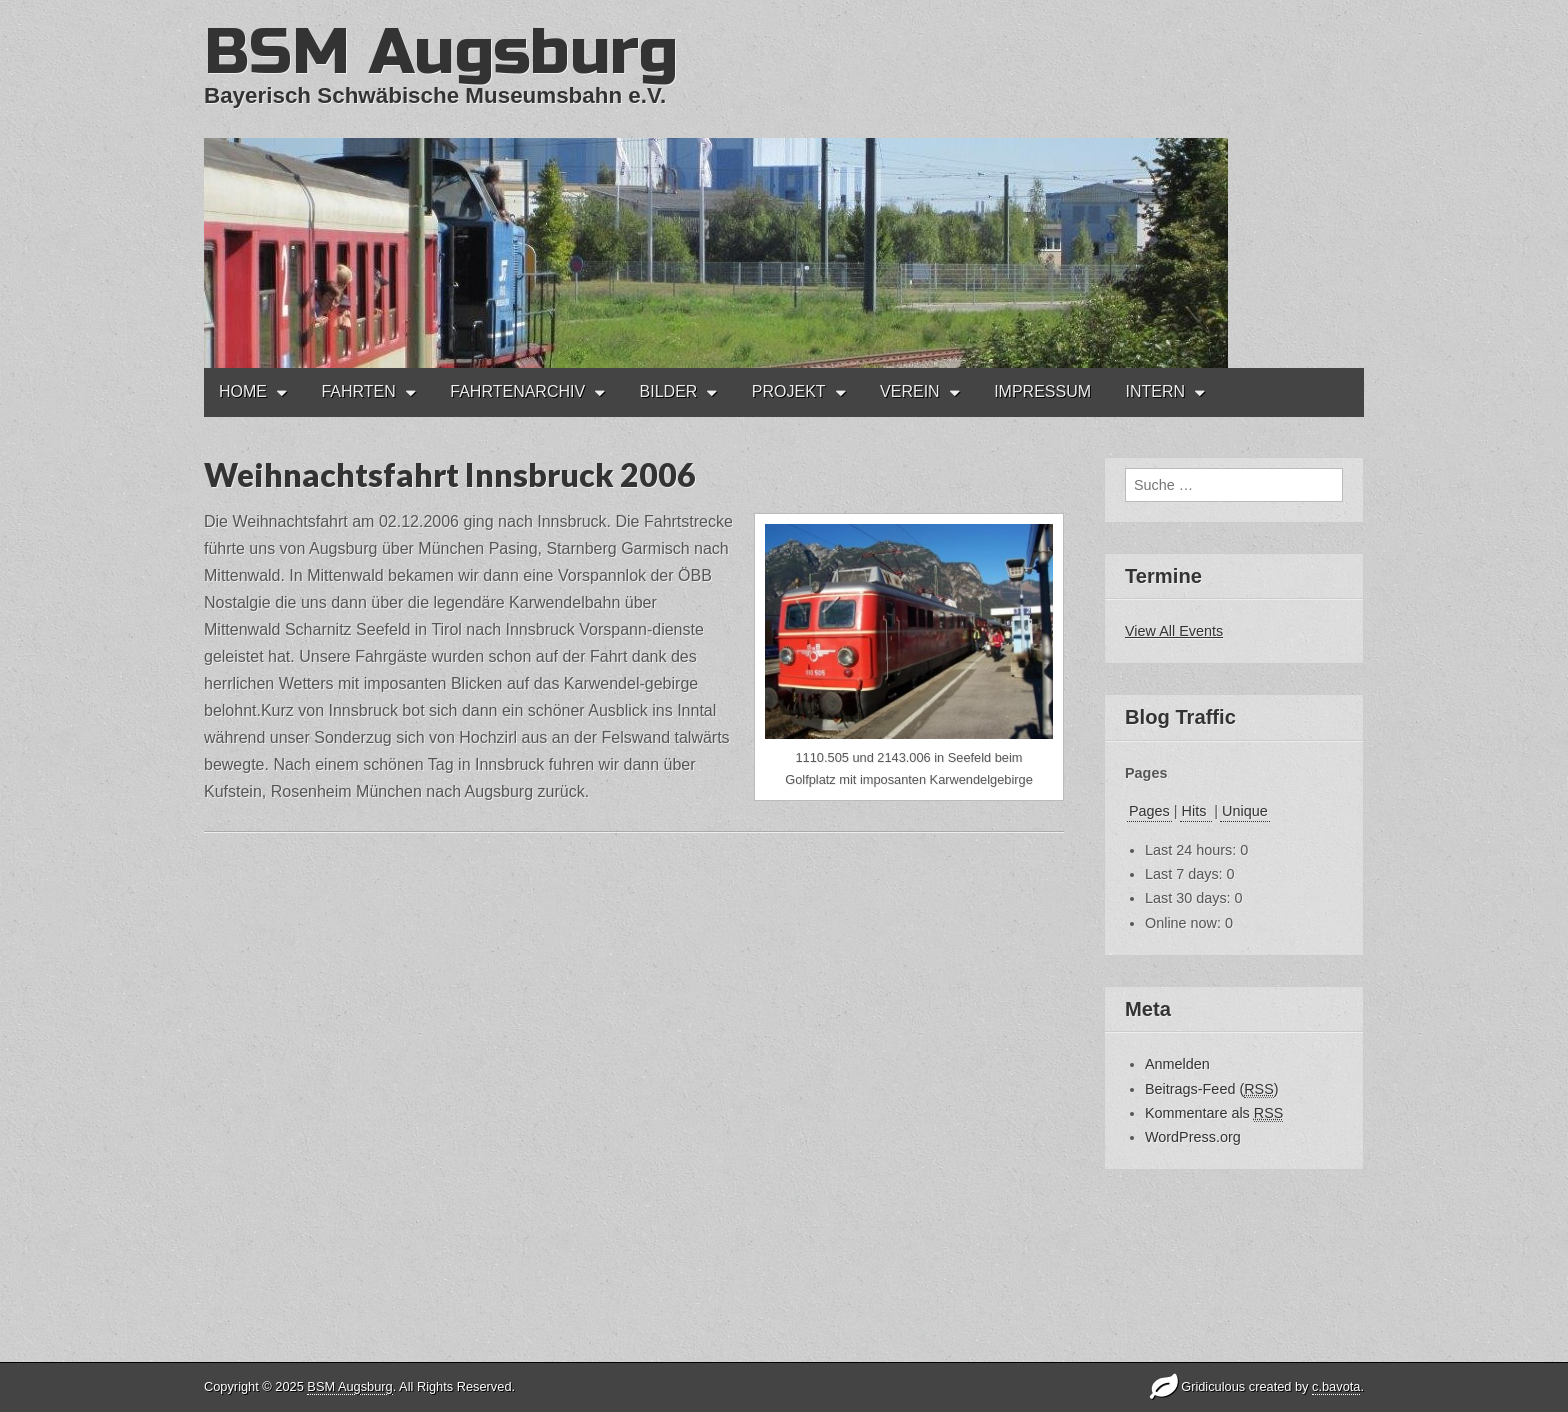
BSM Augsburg (441, 52)
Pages (1149, 811)
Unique (1245, 811)
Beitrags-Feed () (1212, 1089)
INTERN (1155, 391)
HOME (243, 391)
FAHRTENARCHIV (517, 391)
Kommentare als (1214, 1113)
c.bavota (1336, 1386)
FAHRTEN (358, 391)
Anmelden (1177, 1064)
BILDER (669, 391)
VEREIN (910, 391)
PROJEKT (789, 391)
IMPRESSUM (1042, 391)
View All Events (1174, 631)
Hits (1196, 811)
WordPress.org (1193, 1137)
